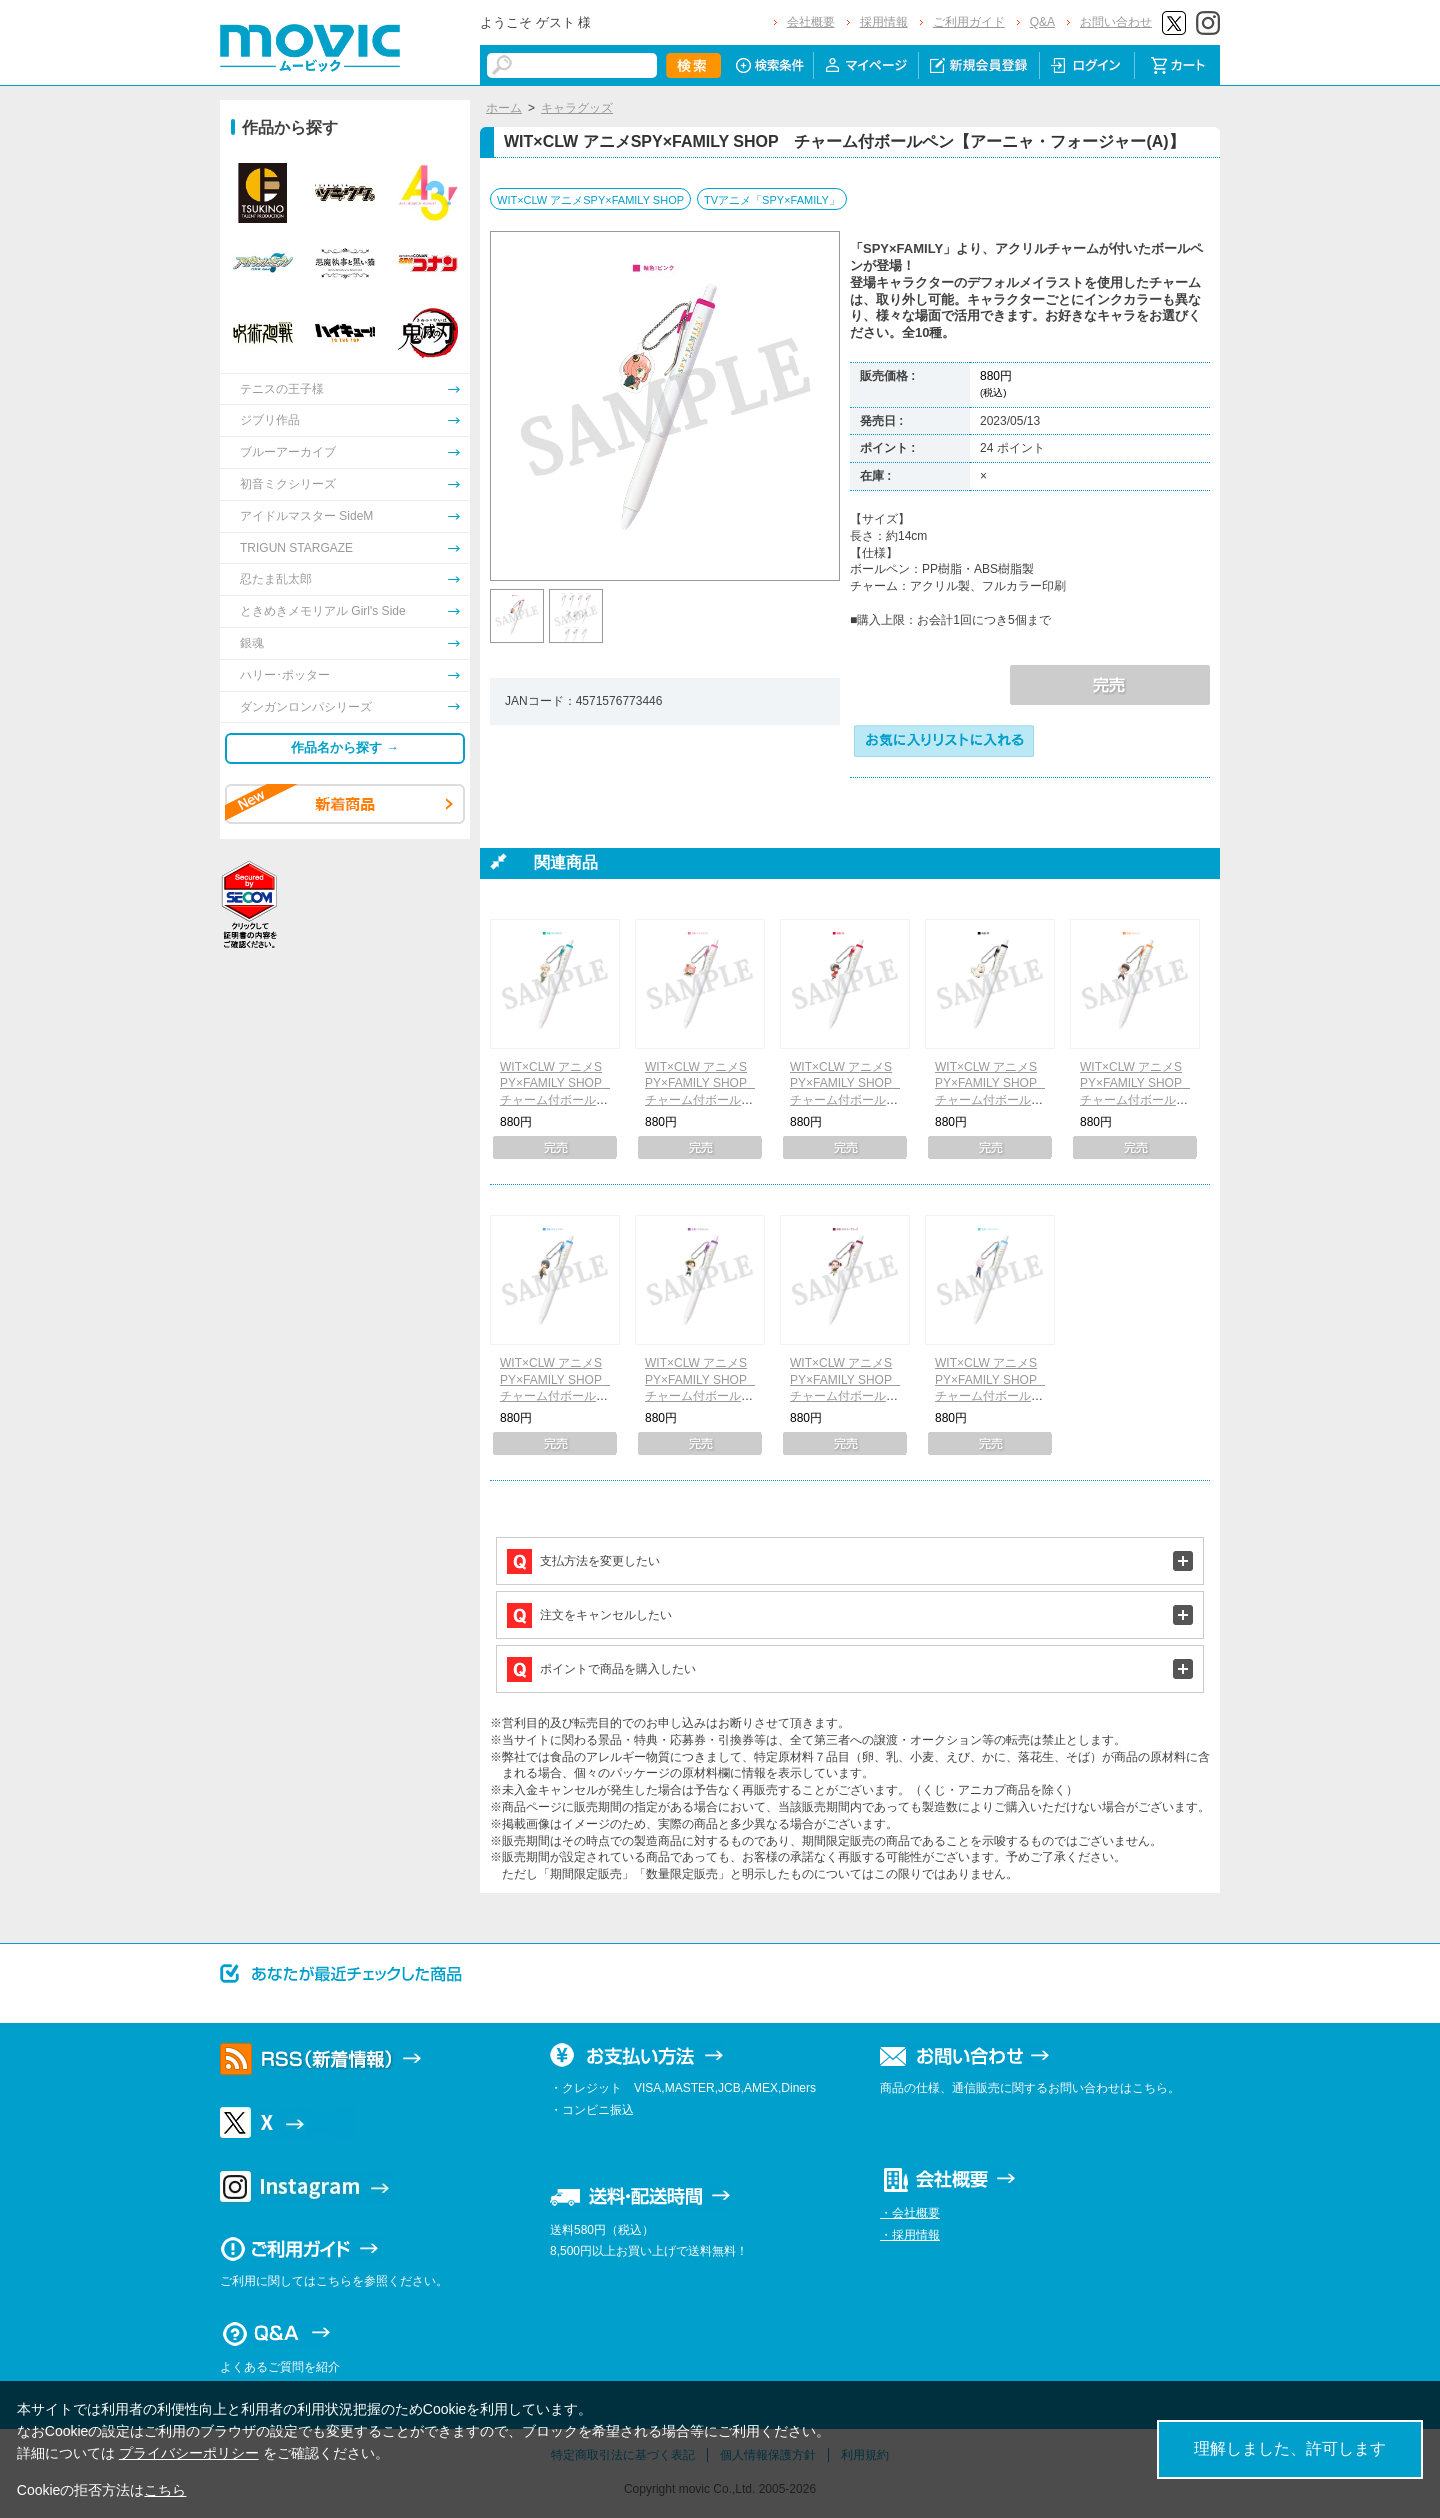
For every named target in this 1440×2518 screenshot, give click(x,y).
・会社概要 (910, 2213)
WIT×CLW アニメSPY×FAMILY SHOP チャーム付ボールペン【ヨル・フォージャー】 (847, 1100)
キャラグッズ (577, 108)
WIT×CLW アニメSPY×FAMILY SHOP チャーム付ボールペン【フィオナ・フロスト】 (992, 1396)
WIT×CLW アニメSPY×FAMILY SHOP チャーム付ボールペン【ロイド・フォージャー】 (557, 1100)
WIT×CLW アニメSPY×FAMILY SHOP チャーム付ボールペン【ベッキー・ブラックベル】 (847, 1396)
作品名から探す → (345, 747)
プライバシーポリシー (189, 2453)
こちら (165, 2490)
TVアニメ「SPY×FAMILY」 (772, 200)
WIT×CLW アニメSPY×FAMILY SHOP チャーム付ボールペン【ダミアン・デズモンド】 (702, 1396)
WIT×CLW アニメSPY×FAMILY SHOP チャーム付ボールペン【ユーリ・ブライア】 (557, 1396)
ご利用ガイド (969, 22)
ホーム (504, 108)
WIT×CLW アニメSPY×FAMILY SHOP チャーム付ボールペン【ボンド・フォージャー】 (992, 1100)
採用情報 (884, 22)
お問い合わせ (1116, 22)
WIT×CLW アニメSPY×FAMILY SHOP (590, 200)
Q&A (1042, 22)
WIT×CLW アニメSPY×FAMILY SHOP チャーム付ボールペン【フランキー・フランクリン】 (1137, 1100)
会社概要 (811, 22)
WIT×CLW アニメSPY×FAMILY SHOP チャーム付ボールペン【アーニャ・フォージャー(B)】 (702, 1100)
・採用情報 (910, 2235)
